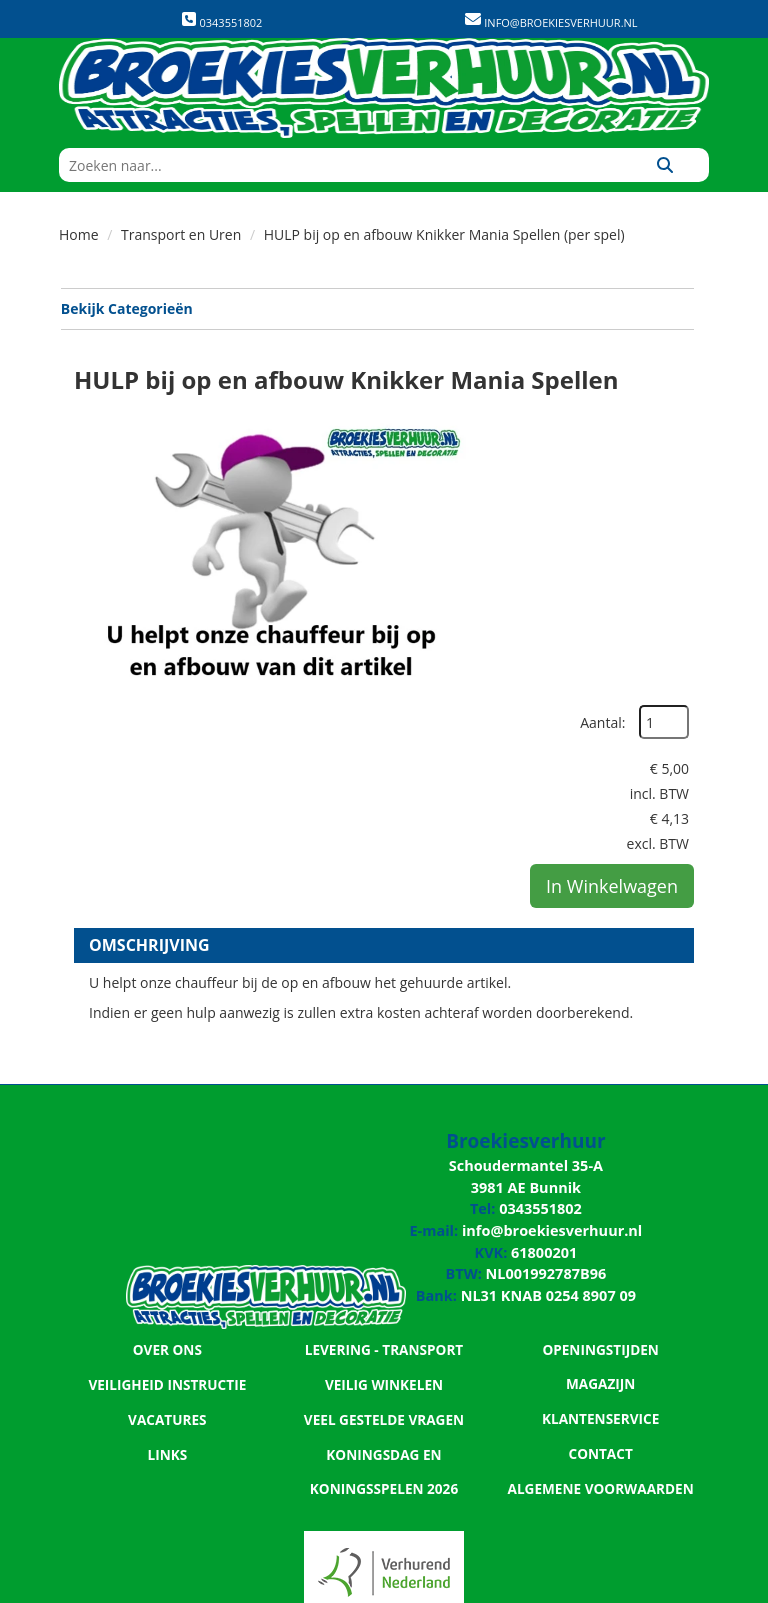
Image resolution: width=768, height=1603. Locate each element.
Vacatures (167, 1197)
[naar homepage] (384, 88)
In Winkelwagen (612, 611)
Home (79, 234)
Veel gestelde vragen (383, 1197)
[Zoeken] (665, 165)
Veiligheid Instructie (167, 1163)
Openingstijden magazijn (600, 1129)
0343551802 (222, 20)
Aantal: (656, 414)
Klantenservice (601, 1163)
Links (167, 1231)
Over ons (167, 1129)
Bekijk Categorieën (376, 308)
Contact (601, 1197)
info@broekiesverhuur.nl (559, 22)
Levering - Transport (384, 1129)
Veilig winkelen (383, 1163)
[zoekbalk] (340, 165)
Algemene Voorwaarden (601, 1231)
